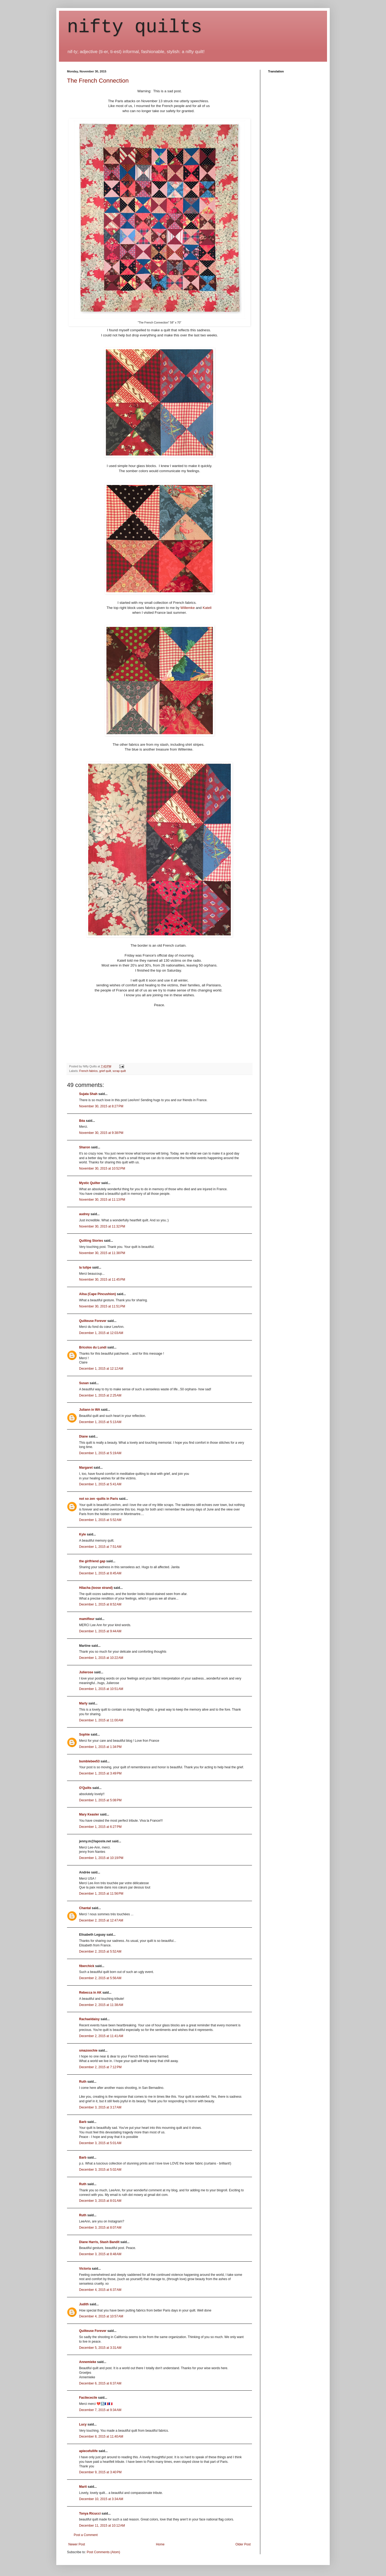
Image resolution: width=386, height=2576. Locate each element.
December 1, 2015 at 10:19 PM (101, 1858)
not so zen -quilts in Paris (98, 1499)
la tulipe (85, 1267)
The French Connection (98, 80)
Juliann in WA (89, 1410)
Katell (207, 608)
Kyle (82, 1534)
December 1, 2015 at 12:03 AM (101, 1333)
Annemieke (87, 2362)
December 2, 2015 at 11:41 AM (101, 2036)
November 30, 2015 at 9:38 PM (101, 1133)
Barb (82, 2122)
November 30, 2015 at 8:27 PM (101, 1106)
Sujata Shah (88, 1094)
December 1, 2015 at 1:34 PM (100, 1747)
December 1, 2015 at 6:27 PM (100, 1827)
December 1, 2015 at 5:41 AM (100, 1484)
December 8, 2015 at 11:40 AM (101, 2436)
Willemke (187, 608)
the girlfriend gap (92, 1561)
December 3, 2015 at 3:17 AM (100, 2107)
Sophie (84, 1734)
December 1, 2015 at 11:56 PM (101, 1893)
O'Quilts (85, 1788)
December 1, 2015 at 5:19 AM (100, 1453)
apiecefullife (88, 2451)
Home (160, 2544)
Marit (83, 2487)
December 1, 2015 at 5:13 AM (100, 1422)
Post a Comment (86, 2535)
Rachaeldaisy (89, 2019)
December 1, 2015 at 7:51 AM (100, 1547)
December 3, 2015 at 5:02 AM (100, 2169)
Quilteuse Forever (92, 1321)
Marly (83, 1703)
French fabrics (88, 1070)
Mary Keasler (89, 1814)
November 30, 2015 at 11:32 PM (102, 1226)
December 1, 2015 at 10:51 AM (101, 1689)
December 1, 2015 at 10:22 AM (101, 1658)
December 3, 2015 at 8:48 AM (100, 2254)
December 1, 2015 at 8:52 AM (100, 1604)
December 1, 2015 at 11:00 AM (101, 1720)
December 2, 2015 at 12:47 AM (101, 1920)
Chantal (85, 1908)
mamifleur (86, 1619)
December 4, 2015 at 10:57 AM (101, 2316)
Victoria (85, 2268)
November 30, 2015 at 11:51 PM (102, 1306)
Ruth (82, 2081)
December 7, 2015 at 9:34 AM (100, 2410)
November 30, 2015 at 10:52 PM (102, 1168)
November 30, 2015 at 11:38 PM (102, 1253)
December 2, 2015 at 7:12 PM (100, 2067)
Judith (84, 2304)
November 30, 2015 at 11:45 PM (102, 1279)
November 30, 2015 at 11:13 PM (102, 1199)
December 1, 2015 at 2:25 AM (100, 1395)
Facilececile (88, 2397)
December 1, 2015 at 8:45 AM (100, 1573)
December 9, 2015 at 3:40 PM (100, 2472)
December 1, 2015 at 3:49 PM (100, 1773)
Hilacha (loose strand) (96, 1588)
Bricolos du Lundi (92, 1347)
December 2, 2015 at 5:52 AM (100, 1951)
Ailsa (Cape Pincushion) (97, 1294)
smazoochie (88, 2050)
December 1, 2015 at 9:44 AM (100, 1631)
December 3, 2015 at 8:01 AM (100, 2201)
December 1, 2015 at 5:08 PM (100, 1800)
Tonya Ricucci (90, 2513)
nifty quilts (134, 27)
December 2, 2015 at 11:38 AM (101, 2005)
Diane (83, 1436)
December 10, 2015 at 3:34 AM (101, 2499)
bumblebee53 (89, 1761)
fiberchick (86, 1966)
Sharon (84, 1147)
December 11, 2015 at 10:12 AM (102, 2525)
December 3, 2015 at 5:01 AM (100, 2143)
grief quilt (105, 1070)
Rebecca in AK (90, 1992)
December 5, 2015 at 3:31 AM (100, 2348)
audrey (84, 1214)
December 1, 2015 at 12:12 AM (101, 1368)
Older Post (243, 2544)
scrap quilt (119, 1070)
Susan (84, 1383)
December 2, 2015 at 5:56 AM (100, 1978)
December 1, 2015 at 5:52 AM (100, 1520)
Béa (82, 1121)
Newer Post (76, 2544)
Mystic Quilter (89, 1183)
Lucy (83, 2424)
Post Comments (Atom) (103, 2552)
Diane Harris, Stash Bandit (99, 2242)
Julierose (86, 1672)
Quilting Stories (91, 1241)
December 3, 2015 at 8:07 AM (100, 2227)
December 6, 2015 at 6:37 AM (100, 2383)
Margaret (86, 1467)
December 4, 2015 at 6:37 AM (100, 2290)
